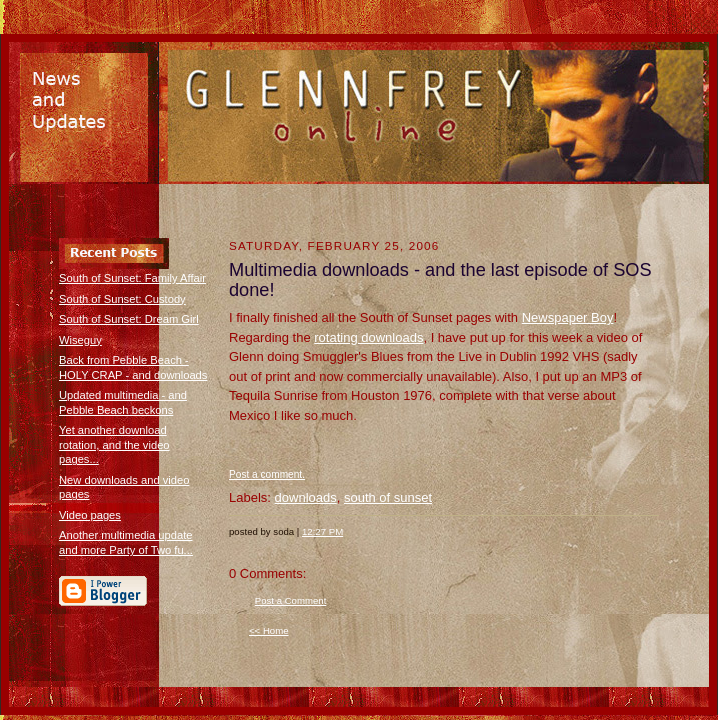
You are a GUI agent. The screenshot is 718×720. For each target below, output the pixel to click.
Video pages (90, 515)
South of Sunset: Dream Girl (129, 319)
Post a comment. (267, 474)
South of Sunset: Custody (122, 299)
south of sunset (388, 497)
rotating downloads (368, 337)
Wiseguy (80, 340)
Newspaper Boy (568, 317)
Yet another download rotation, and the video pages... (114, 444)
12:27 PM (322, 531)
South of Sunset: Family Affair (132, 278)
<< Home (269, 630)
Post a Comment (291, 600)
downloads (306, 497)
